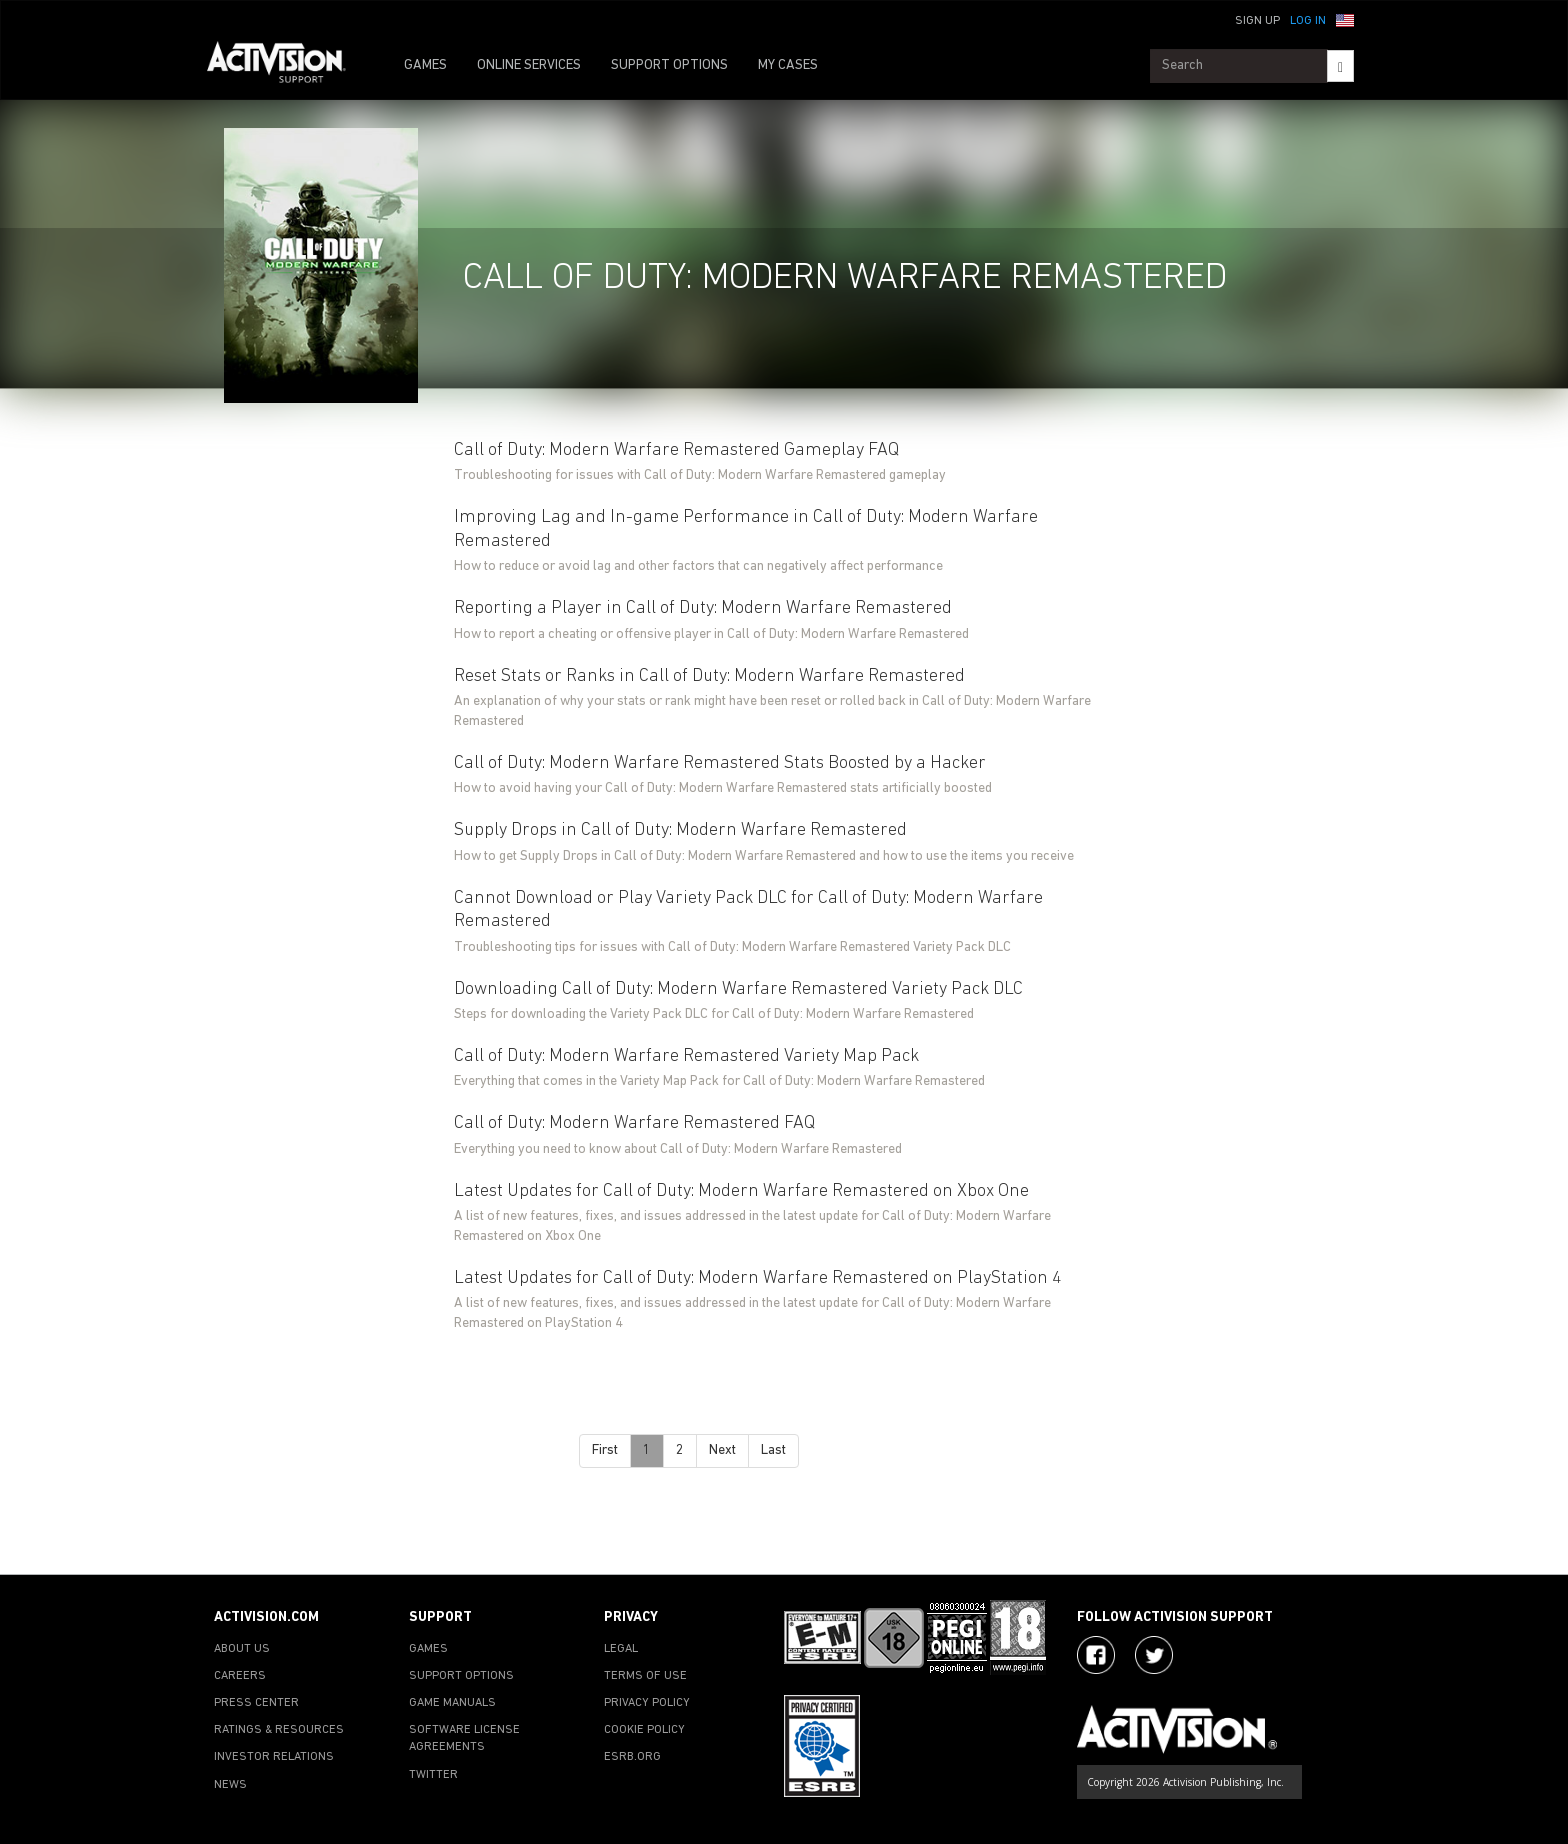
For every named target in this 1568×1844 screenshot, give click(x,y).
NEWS (230, 1785)
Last (773, 1450)
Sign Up (1257, 21)
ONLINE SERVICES (529, 65)
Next (722, 1450)
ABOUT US (242, 1649)
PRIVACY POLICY (647, 1703)
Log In (1308, 21)
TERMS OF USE (645, 1676)
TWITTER (433, 1775)
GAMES (425, 65)
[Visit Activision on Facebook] (1096, 1655)
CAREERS (240, 1676)
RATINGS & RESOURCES (279, 1730)
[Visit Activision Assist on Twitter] (1154, 1655)
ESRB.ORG (632, 1757)
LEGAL (621, 1649)
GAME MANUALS (452, 1703)
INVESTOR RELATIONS (274, 1757)
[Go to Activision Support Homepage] (286, 66)
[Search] (1340, 66)
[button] (1345, 19)
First (605, 1450)
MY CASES (788, 65)
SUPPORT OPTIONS (669, 65)
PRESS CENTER (256, 1703)
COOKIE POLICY (644, 1730)
